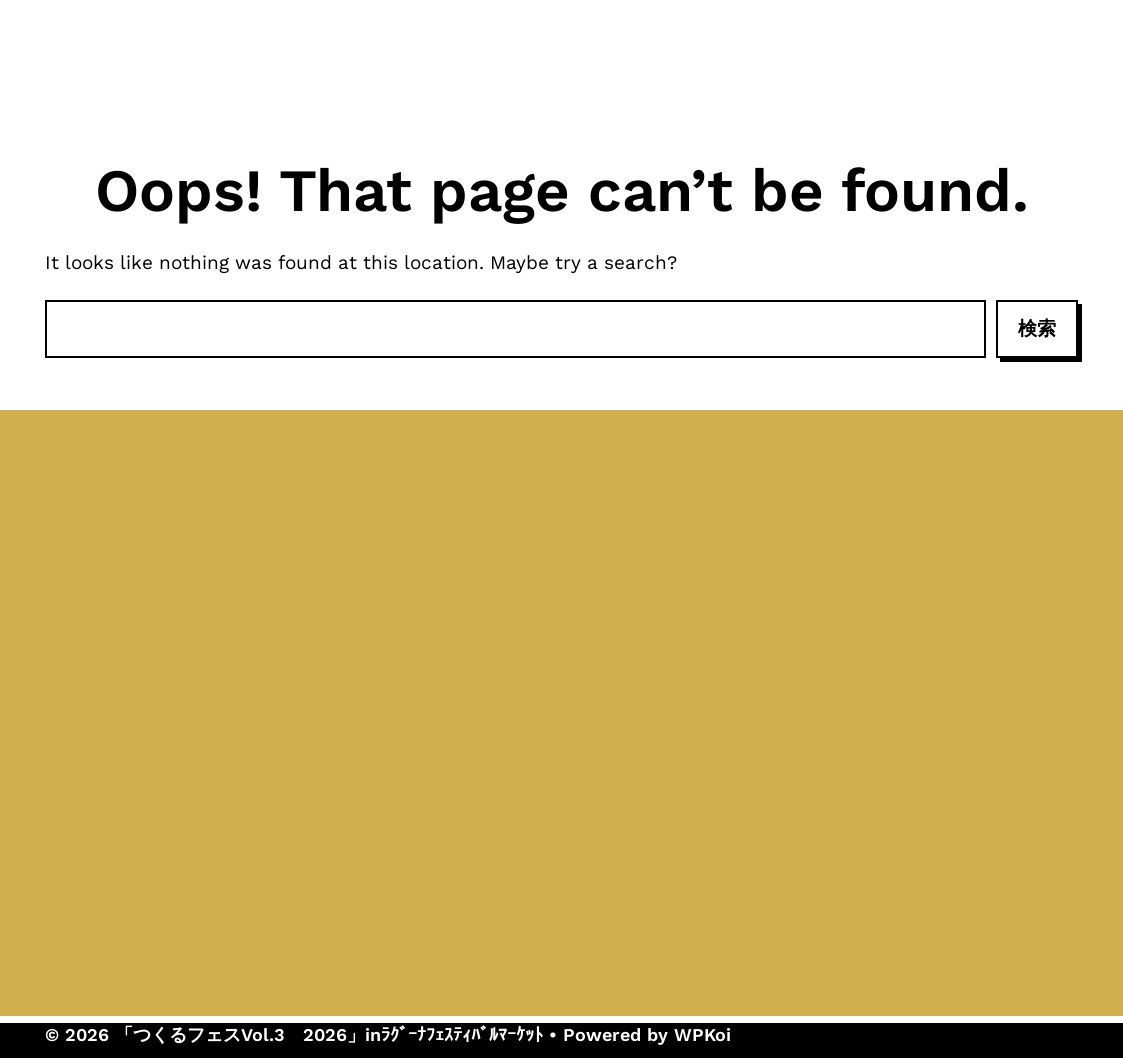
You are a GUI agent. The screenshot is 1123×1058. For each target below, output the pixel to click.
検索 (1037, 328)
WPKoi (702, 1034)
